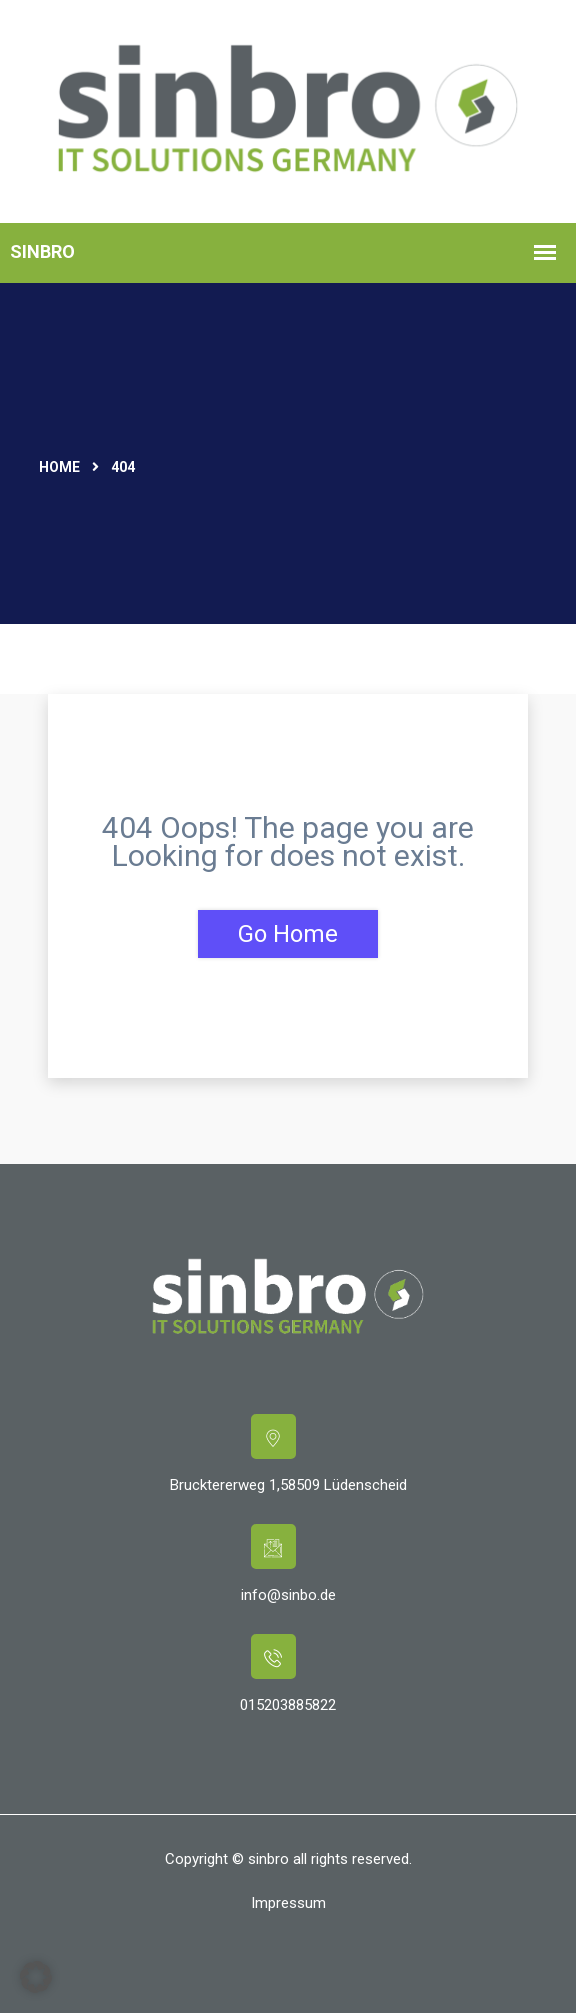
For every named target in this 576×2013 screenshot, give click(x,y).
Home (59, 467)
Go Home (288, 934)
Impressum (288, 1903)
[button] (36, 1977)
